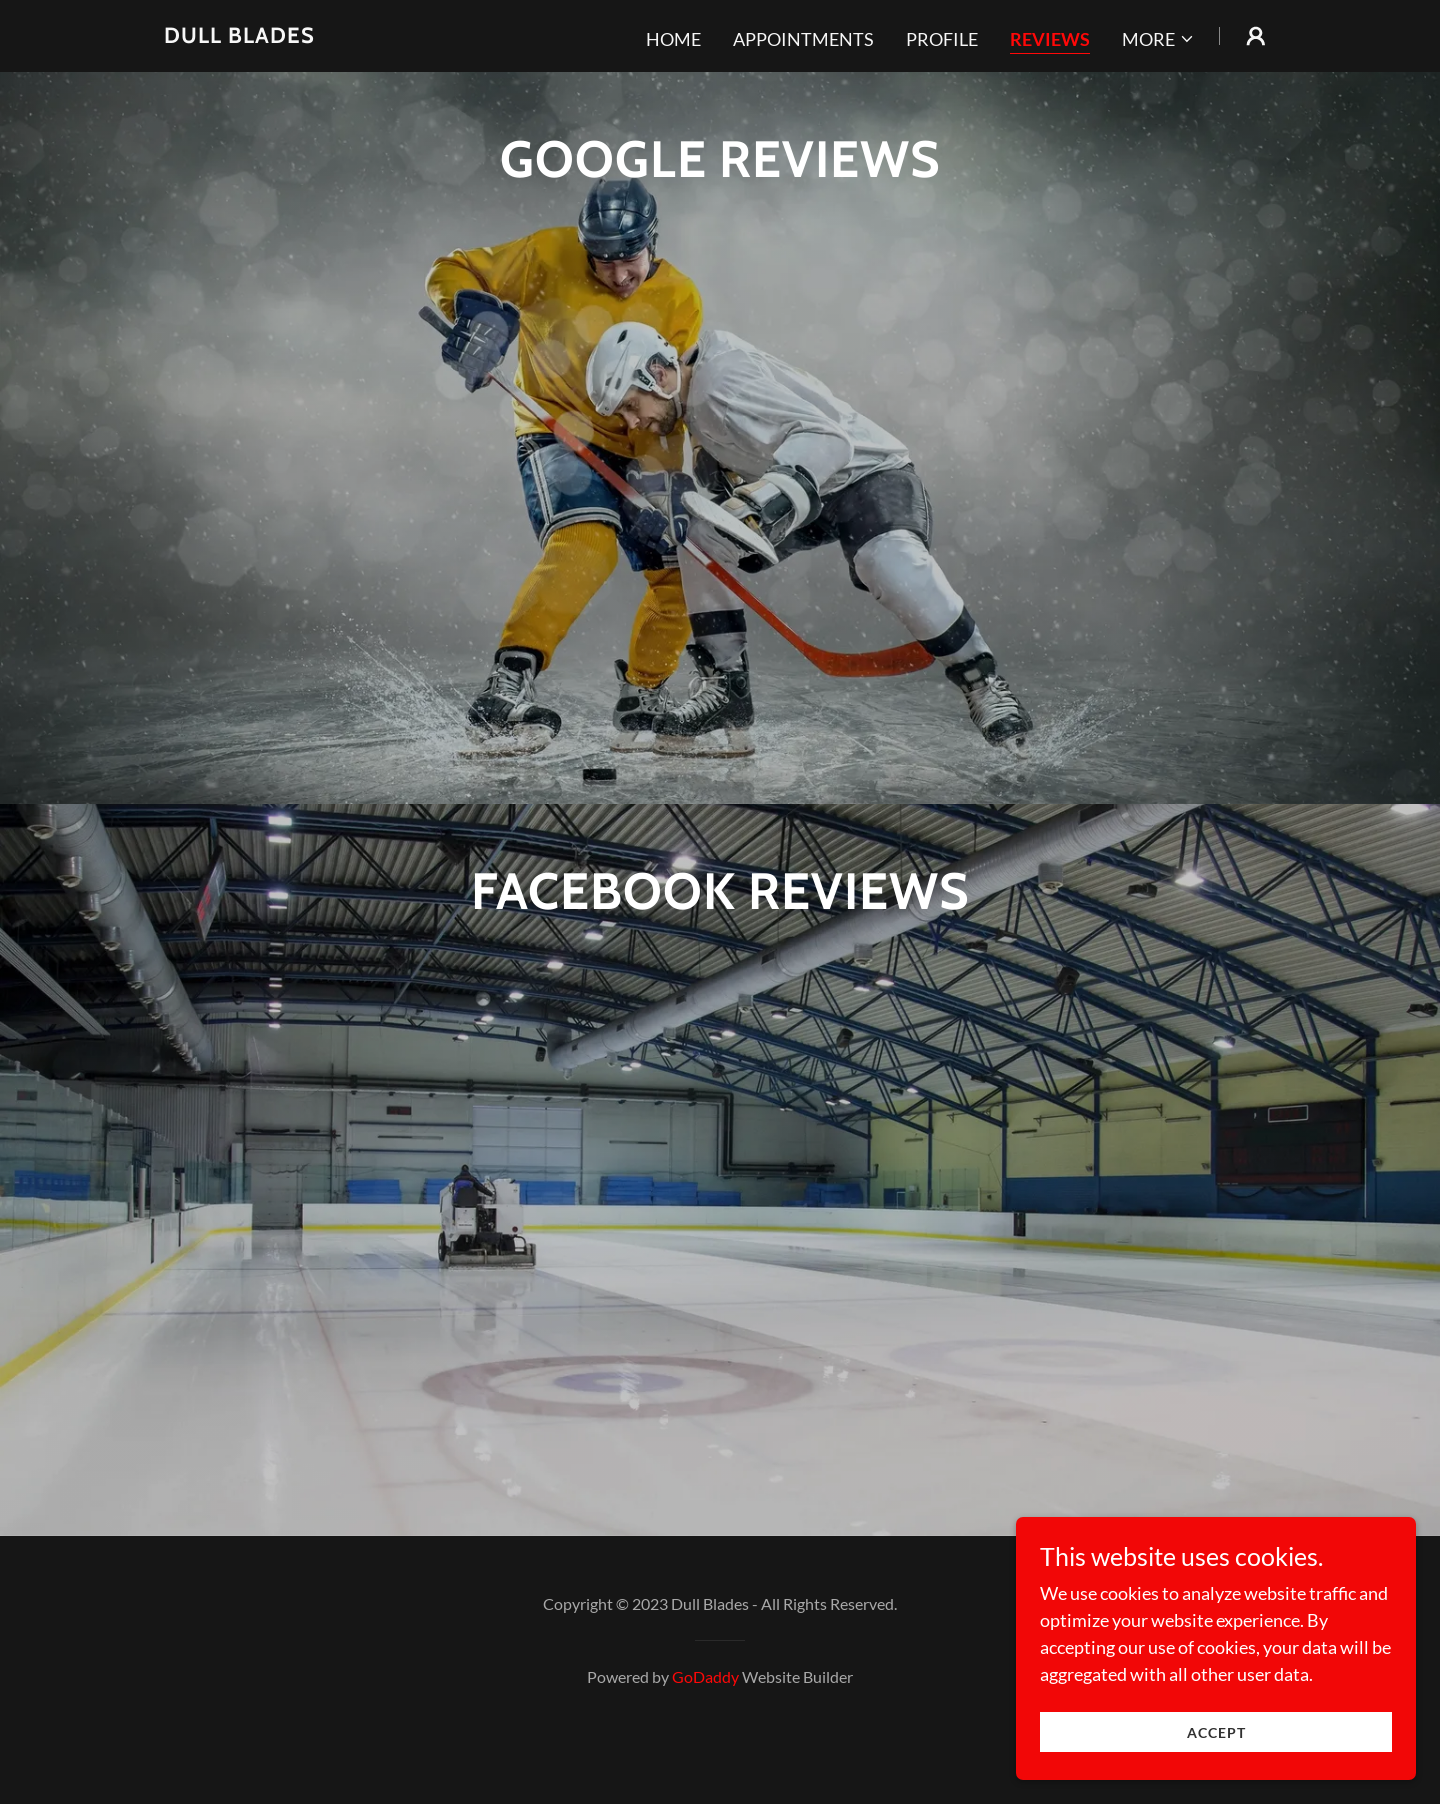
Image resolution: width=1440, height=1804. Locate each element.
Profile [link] (942, 39)
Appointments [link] (803, 39)
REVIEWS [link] (1050, 39)
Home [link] (673, 39)
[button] (1158, 39)
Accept (1216, 1732)
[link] (239, 36)
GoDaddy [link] (705, 1735)
